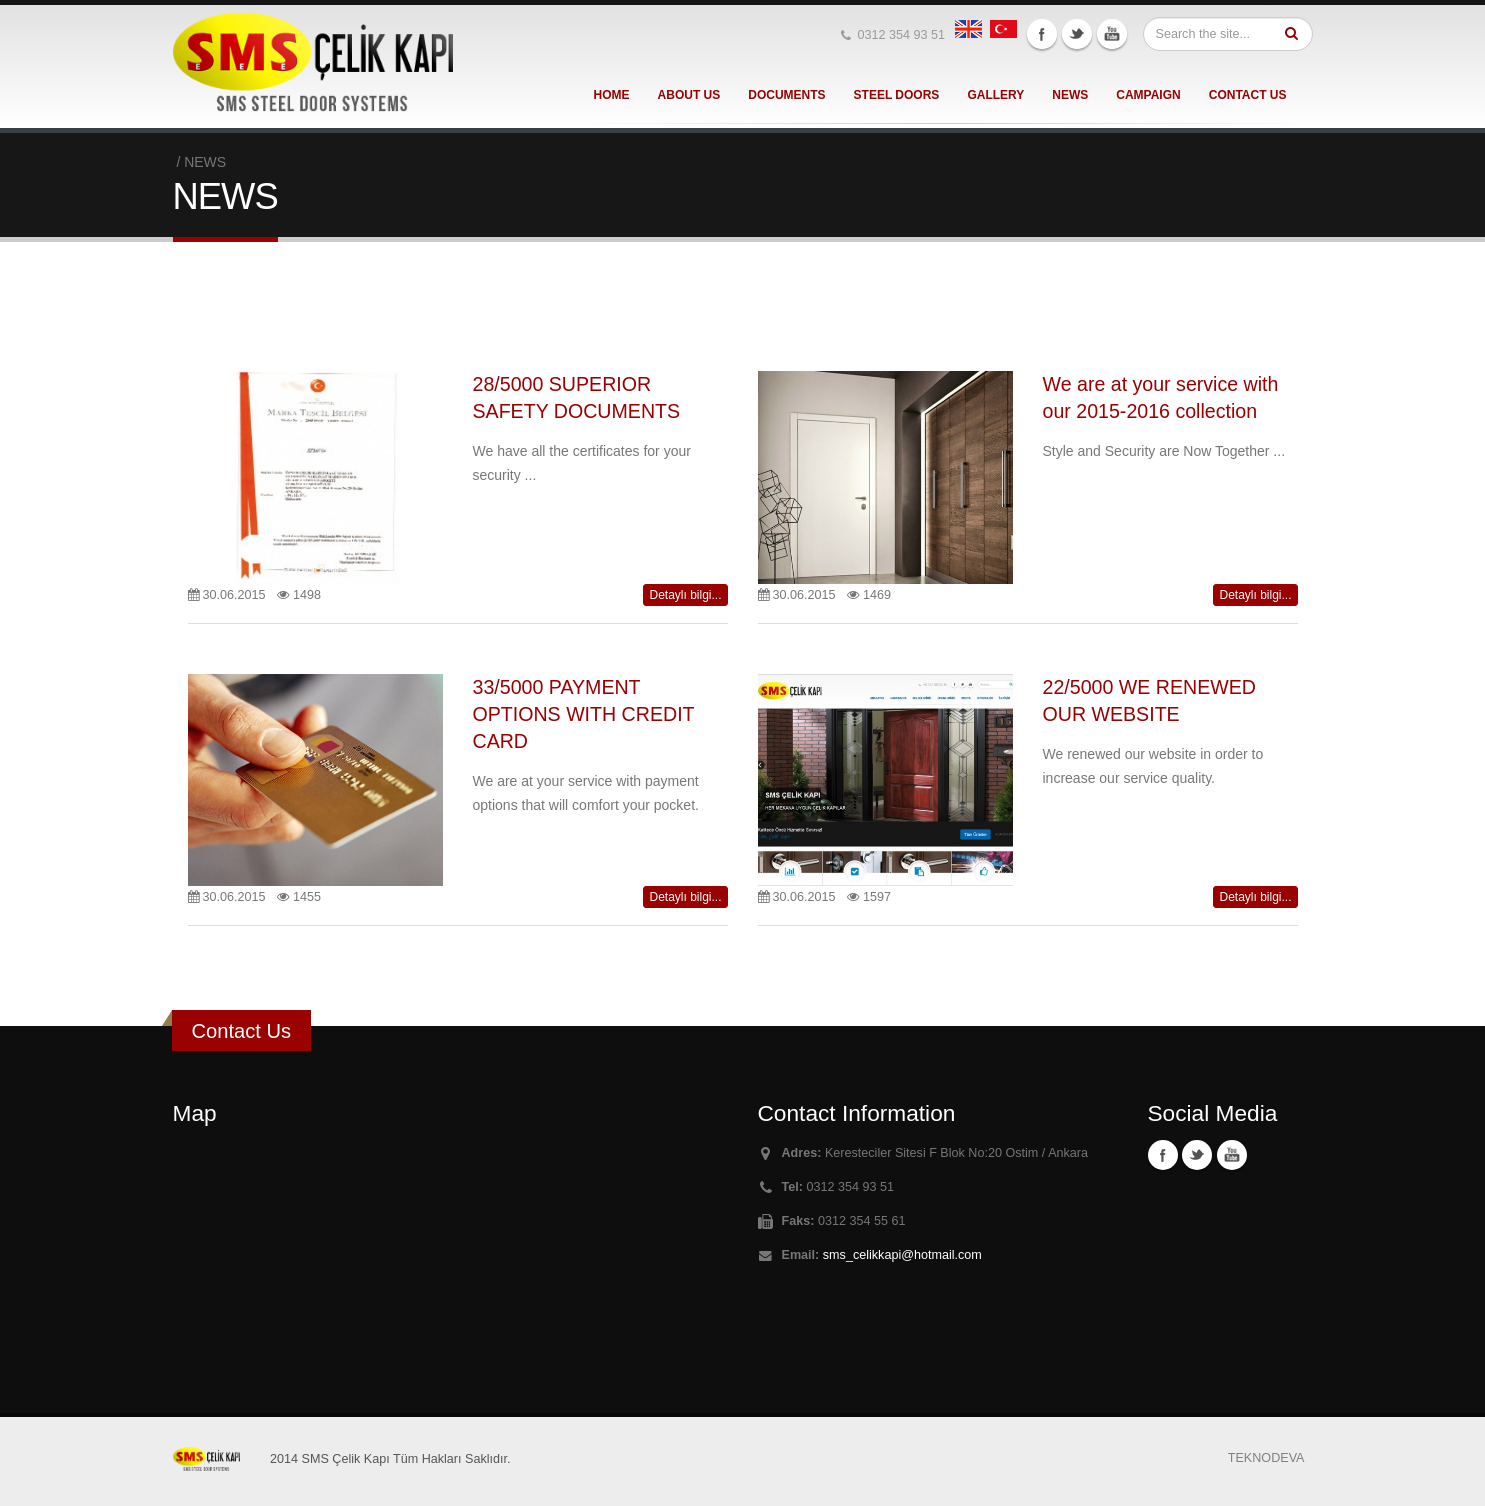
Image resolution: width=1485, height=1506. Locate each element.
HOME (612, 95)
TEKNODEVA (1266, 1458)
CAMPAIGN (1148, 95)
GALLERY (995, 95)
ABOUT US (689, 95)
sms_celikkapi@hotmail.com (902, 1255)
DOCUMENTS (786, 95)
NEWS (1070, 95)
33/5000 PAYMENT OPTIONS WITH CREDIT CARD (584, 714)
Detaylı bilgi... (685, 595)
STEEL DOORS (897, 95)
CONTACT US (1248, 95)
